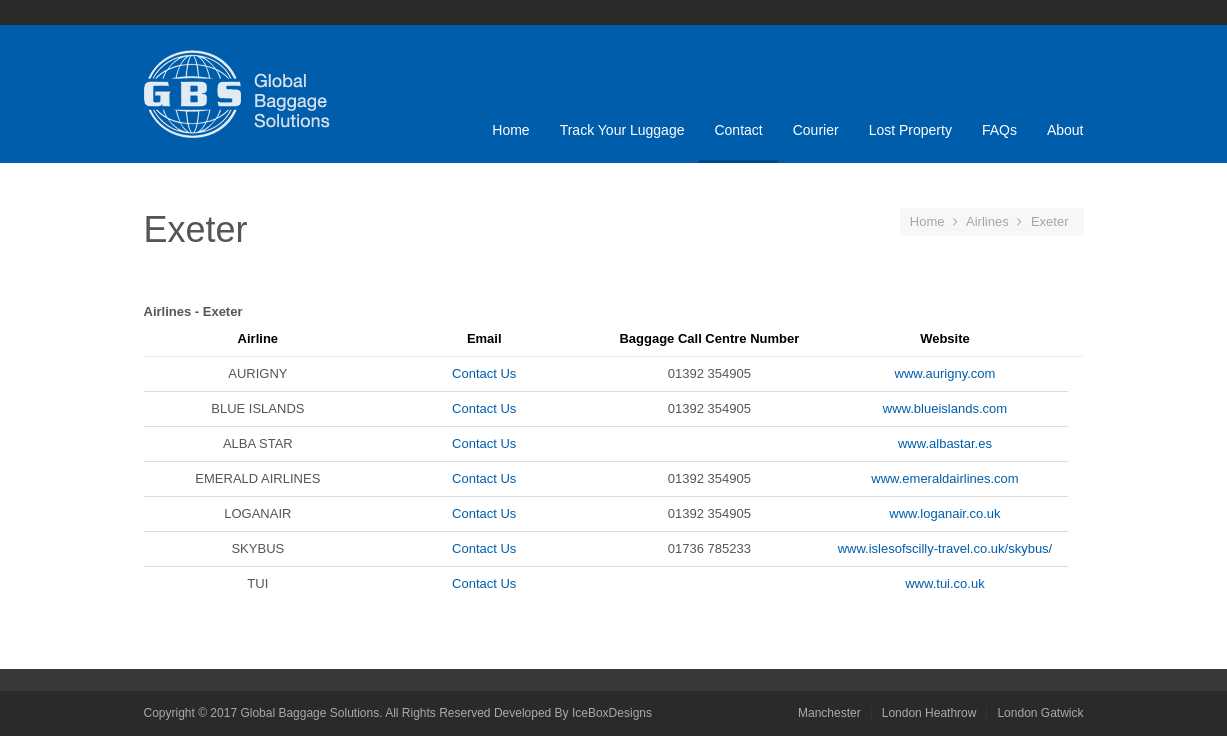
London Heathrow (929, 713)
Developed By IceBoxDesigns (573, 713)
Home (510, 130)
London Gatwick (1040, 713)
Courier (816, 130)
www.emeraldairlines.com (944, 478)
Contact (738, 130)
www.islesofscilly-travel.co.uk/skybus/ (945, 548)
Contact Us (484, 373)
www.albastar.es (945, 443)
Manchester (829, 713)
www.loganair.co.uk (944, 513)
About (1065, 130)
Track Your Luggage (622, 130)
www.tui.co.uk (944, 583)
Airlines (987, 221)
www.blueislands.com (945, 408)
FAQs (999, 130)
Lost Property (910, 130)
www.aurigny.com (945, 373)
